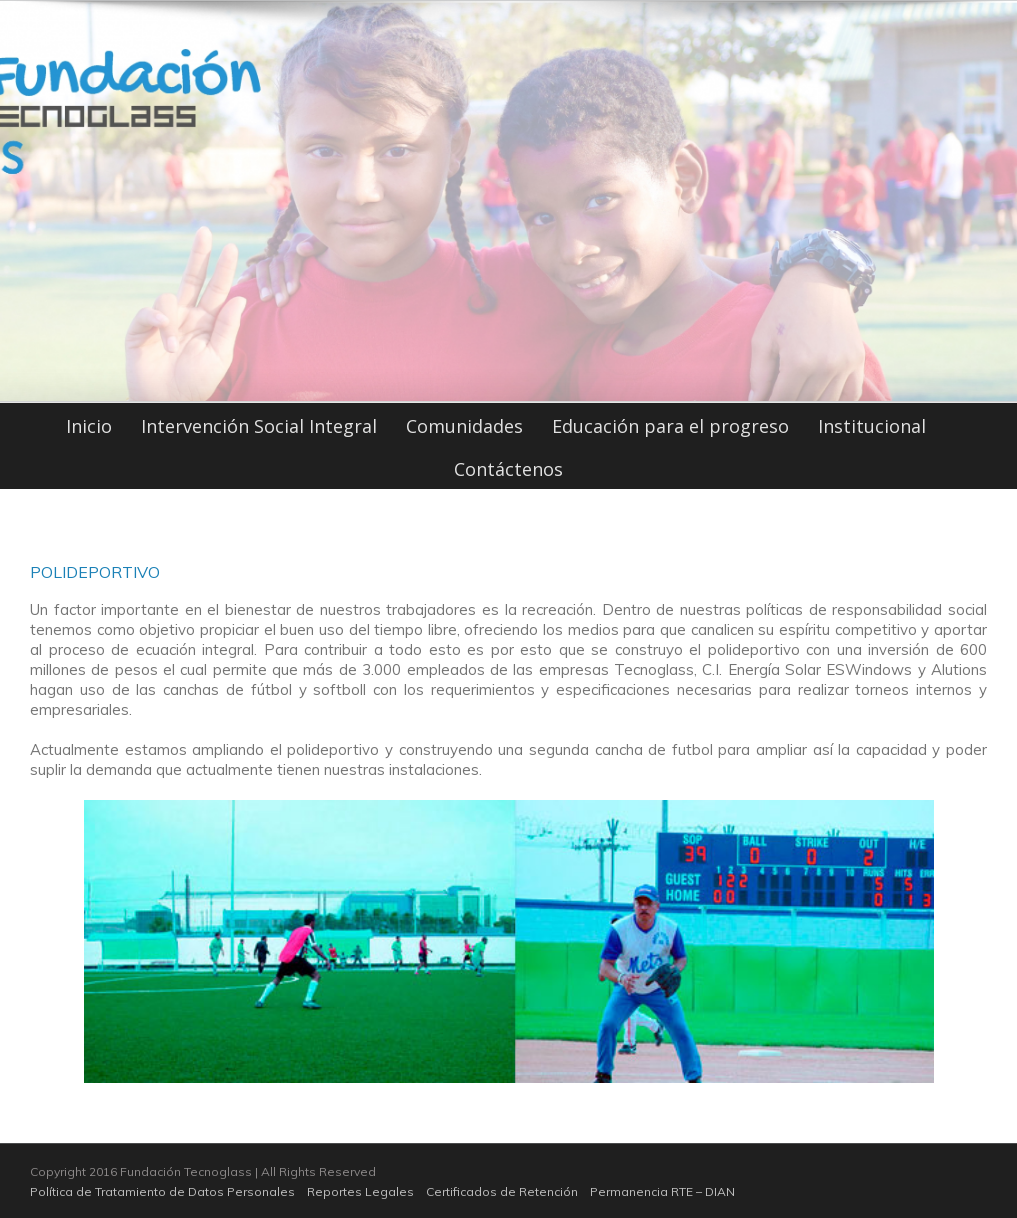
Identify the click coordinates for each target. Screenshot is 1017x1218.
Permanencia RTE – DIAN (662, 1191)
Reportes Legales (360, 1191)
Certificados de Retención (502, 1191)
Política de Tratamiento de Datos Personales (162, 1191)
